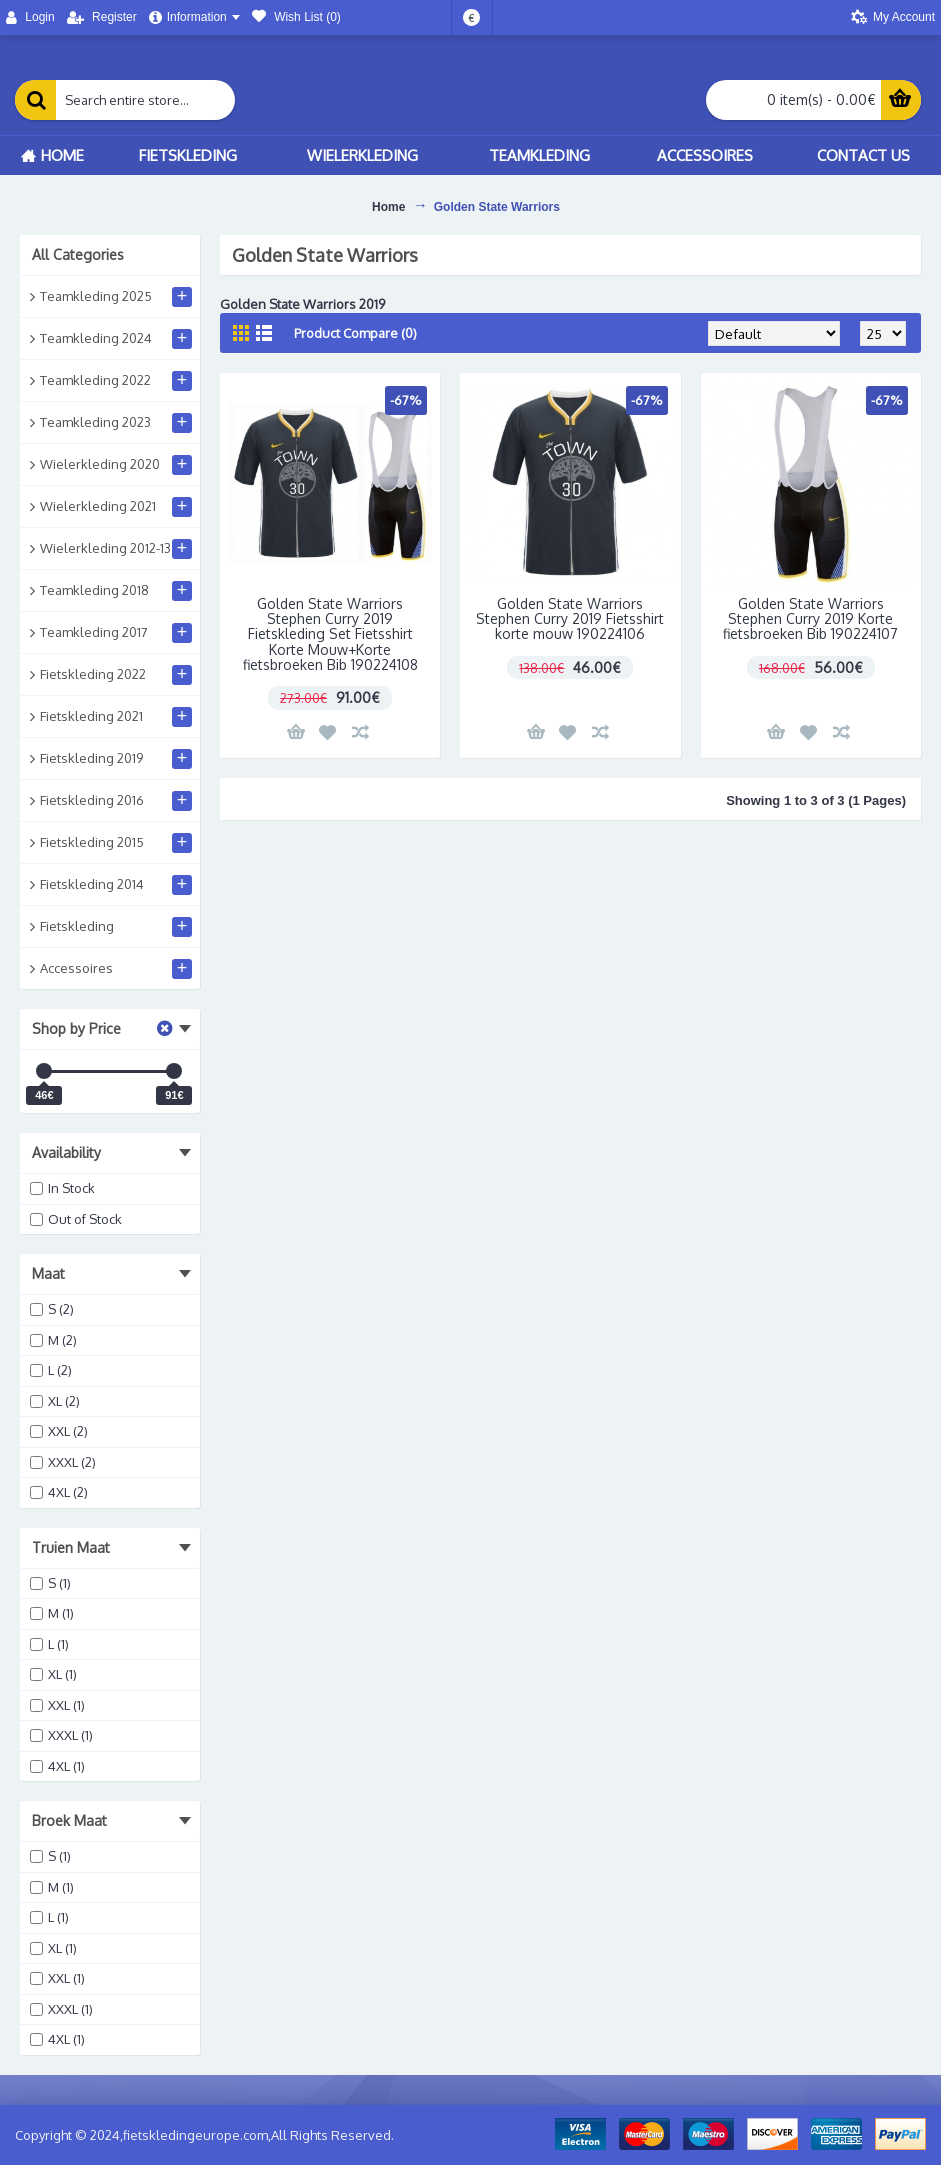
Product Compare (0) (355, 333)
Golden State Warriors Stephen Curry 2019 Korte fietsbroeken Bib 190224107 (810, 619)
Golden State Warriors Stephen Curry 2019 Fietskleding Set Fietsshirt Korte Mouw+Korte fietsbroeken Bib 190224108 (330, 634)
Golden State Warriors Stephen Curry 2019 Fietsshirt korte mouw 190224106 (570, 619)
